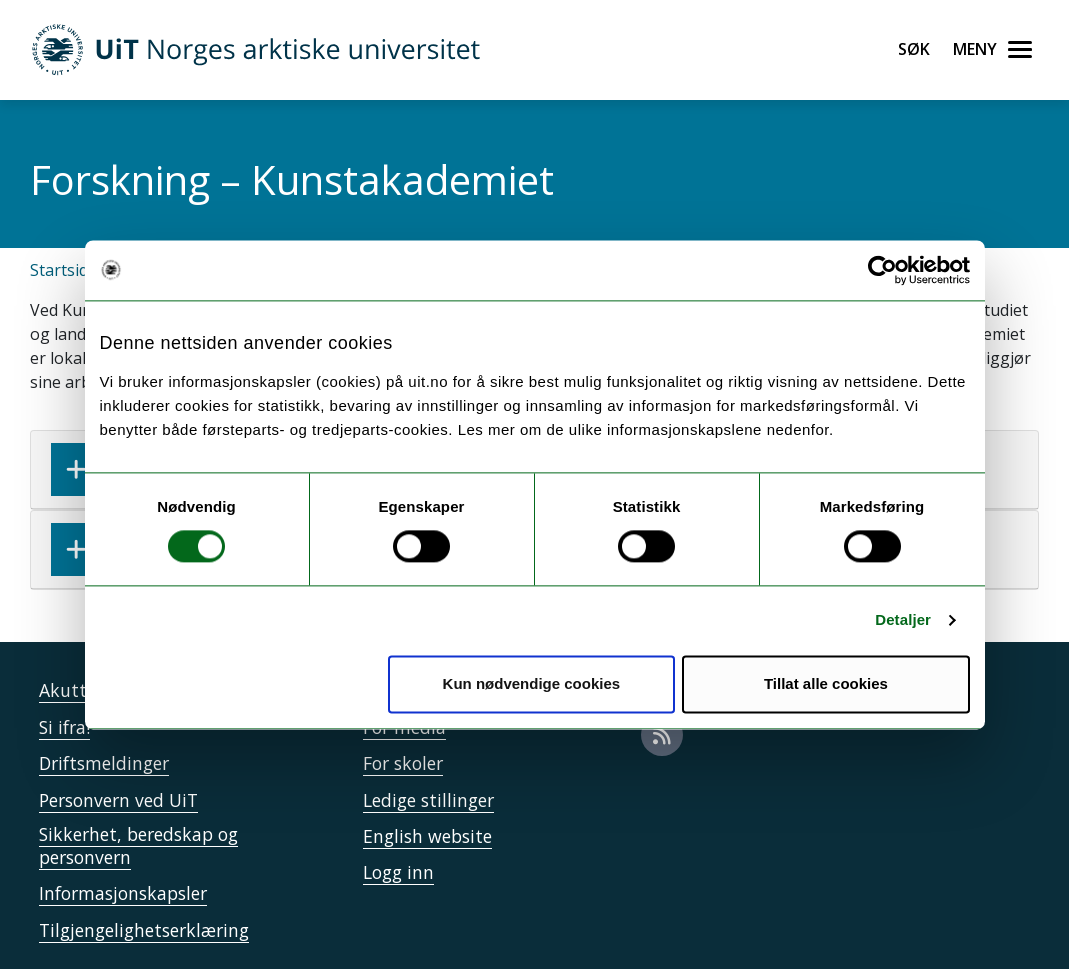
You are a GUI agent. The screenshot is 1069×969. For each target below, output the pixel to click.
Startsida (63, 270)
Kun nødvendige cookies (532, 683)
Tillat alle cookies (826, 683)
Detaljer (903, 620)
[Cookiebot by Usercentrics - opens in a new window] (882, 270)
